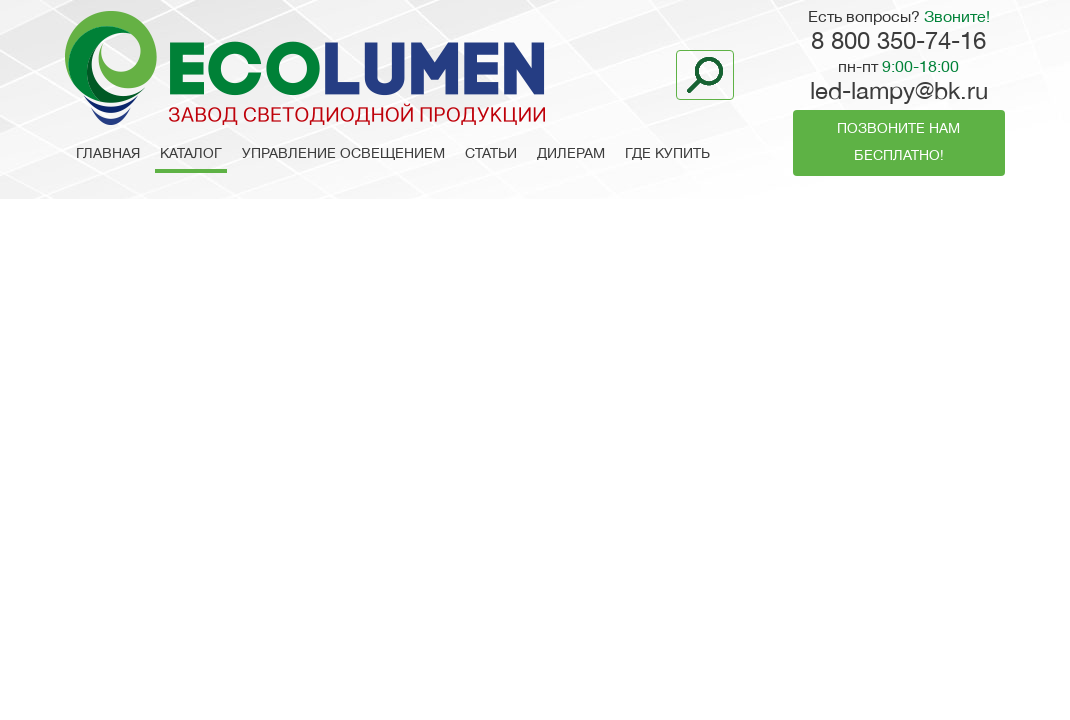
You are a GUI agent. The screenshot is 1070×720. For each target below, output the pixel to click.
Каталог (191, 154)
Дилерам (571, 154)
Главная (108, 154)
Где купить (667, 154)
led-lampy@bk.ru (899, 93)
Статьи (491, 154)
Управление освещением (343, 154)
